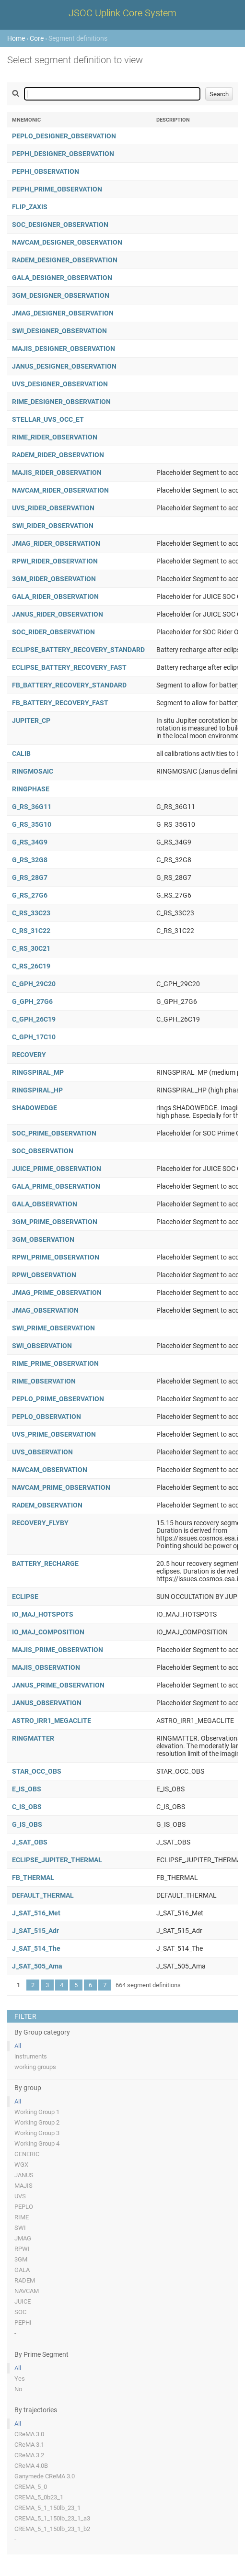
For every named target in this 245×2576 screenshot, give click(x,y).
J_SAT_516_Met (36, 1913)
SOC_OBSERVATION (42, 1151)
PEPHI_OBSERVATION (45, 171)
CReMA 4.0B (31, 2465)
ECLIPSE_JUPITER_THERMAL (57, 1860)
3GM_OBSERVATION (43, 1239)
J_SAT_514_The (36, 1948)
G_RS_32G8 (29, 860)
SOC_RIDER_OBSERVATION (53, 632)
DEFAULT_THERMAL (43, 1895)
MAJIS (23, 2185)
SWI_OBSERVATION (42, 1346)
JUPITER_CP (31, 720)
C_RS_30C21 (31, 948)
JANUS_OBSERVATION (47, 1703)
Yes (19, 2378)
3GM (20, 2259)
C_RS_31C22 (31, 930)
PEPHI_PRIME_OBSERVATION (57, 189)
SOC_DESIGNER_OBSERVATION (60, 224)
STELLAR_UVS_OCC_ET (48, 419)
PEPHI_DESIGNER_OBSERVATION (63, 153)
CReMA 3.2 (29, 2455)
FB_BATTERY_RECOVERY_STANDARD (69, 685)
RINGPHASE (30, 789)
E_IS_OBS (26, 1789)
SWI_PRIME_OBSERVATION (53, 1328)
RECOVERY (29, 1054)
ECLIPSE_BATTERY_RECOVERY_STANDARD (78, 649)
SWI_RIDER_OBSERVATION (52, 525)
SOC (20, 2312)
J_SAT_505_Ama (37, 1966)
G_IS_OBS (27, 1824)
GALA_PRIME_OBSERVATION (56, 1186)
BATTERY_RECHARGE (45, 1563)
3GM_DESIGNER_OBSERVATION (60, 295)
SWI (20, 2227)
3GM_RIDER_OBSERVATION (54, 579)
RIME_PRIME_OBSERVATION (55, 1363)
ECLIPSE (25, 1596)
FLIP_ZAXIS (29, 207)
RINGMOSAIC (32, 771)
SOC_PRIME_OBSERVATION (54, 1133)
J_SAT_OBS (29, 1842)
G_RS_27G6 (29, 895)
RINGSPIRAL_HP (37, 1090)
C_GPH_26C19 (34, 1019)
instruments (30, 2056)
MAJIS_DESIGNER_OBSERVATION (63, 348)
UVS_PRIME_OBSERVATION (54, 1434)
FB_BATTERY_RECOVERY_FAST (60, 703)
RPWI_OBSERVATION (44, 1275)
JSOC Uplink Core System (122, 13)
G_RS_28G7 (29, 877)
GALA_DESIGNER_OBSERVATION (62, 277)
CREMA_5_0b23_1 (38, 2497)
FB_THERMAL (33, 1877)
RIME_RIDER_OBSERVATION (54, 437)
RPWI (22, 2248)
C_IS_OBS (27, 1807)
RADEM (24, 2280)
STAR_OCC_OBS (36, 1771)
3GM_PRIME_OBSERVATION (54, 1222)
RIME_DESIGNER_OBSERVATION (61, 401)
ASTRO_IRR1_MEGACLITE (51, 1720)
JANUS (24, 2175)
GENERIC (26, 2154)
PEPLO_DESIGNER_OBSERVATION (64, 136)
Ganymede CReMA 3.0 (44, 2476)
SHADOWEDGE (34, 1108)
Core (37, 38)
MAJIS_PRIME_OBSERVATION (57, 1650)
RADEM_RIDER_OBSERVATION (58, 455)
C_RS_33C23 (31, 913)
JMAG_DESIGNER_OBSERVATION (63, 313)
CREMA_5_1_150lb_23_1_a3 (52, 2518)
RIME (21, 2217)
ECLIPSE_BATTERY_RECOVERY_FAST (69, 667)
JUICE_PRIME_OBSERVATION (56, 1168)
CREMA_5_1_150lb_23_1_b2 (52, 2528)
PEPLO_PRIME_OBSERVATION (58, 1399)
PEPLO (23, 2206)
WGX (21, 2164)
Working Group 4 (36, 2143)
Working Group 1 (36, 2111)
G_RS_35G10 (31, 824)
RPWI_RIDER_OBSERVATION (55, 561)
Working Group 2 (36, 2122)
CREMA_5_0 (30, 2486)
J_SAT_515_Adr (35, 1931)
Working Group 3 (36, 2133)
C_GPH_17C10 (34, 1037)
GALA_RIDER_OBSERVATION (55, 596)
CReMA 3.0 (29, 2434)
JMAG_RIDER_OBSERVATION (56, 543)
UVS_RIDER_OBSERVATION (53, 508)
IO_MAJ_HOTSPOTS (42, 1614)
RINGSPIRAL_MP (38, 1072)
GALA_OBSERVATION (44, 1204)
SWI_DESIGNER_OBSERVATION (59, 331)
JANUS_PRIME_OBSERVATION (58, 1685)
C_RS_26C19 (31, 966)
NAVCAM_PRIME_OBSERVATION (61, 1487)
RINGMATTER (33, 1738)
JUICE (22, 2301)
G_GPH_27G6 (32, 1001)
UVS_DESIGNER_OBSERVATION (60, 384)
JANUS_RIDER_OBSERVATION (57, 614)
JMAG (22, 2238)
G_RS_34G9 (29, 842)
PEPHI (23, 2322)
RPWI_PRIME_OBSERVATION (55, 1257)
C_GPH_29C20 (34, 984)
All (17, 2045)
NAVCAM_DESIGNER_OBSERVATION (67, 242)
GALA (22, 2269)
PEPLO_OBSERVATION (46, 1416)
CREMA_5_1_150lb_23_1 (47, 2507)
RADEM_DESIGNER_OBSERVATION (64, 260)
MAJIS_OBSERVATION (46, 1667)
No (18, 2389)
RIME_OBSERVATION (44, 1381)
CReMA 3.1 (29, 2444)
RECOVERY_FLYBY (40, 1523)
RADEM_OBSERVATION (47, 1505)
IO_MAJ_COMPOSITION (48, 1632)
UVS (20, 2196)
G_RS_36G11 (31, 806)
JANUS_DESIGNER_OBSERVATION (64, 366)
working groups (35, 2066)
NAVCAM (26, 2291)
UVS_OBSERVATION (42, 1452)
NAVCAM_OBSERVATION (49, 1470)
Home (16, 38)
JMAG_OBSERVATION (45, 1310)
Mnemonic (26, 120)
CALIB (21, 753)
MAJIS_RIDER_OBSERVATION (57, 472)
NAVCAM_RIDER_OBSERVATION (60, 490)
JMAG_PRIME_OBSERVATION (57, 1292)
